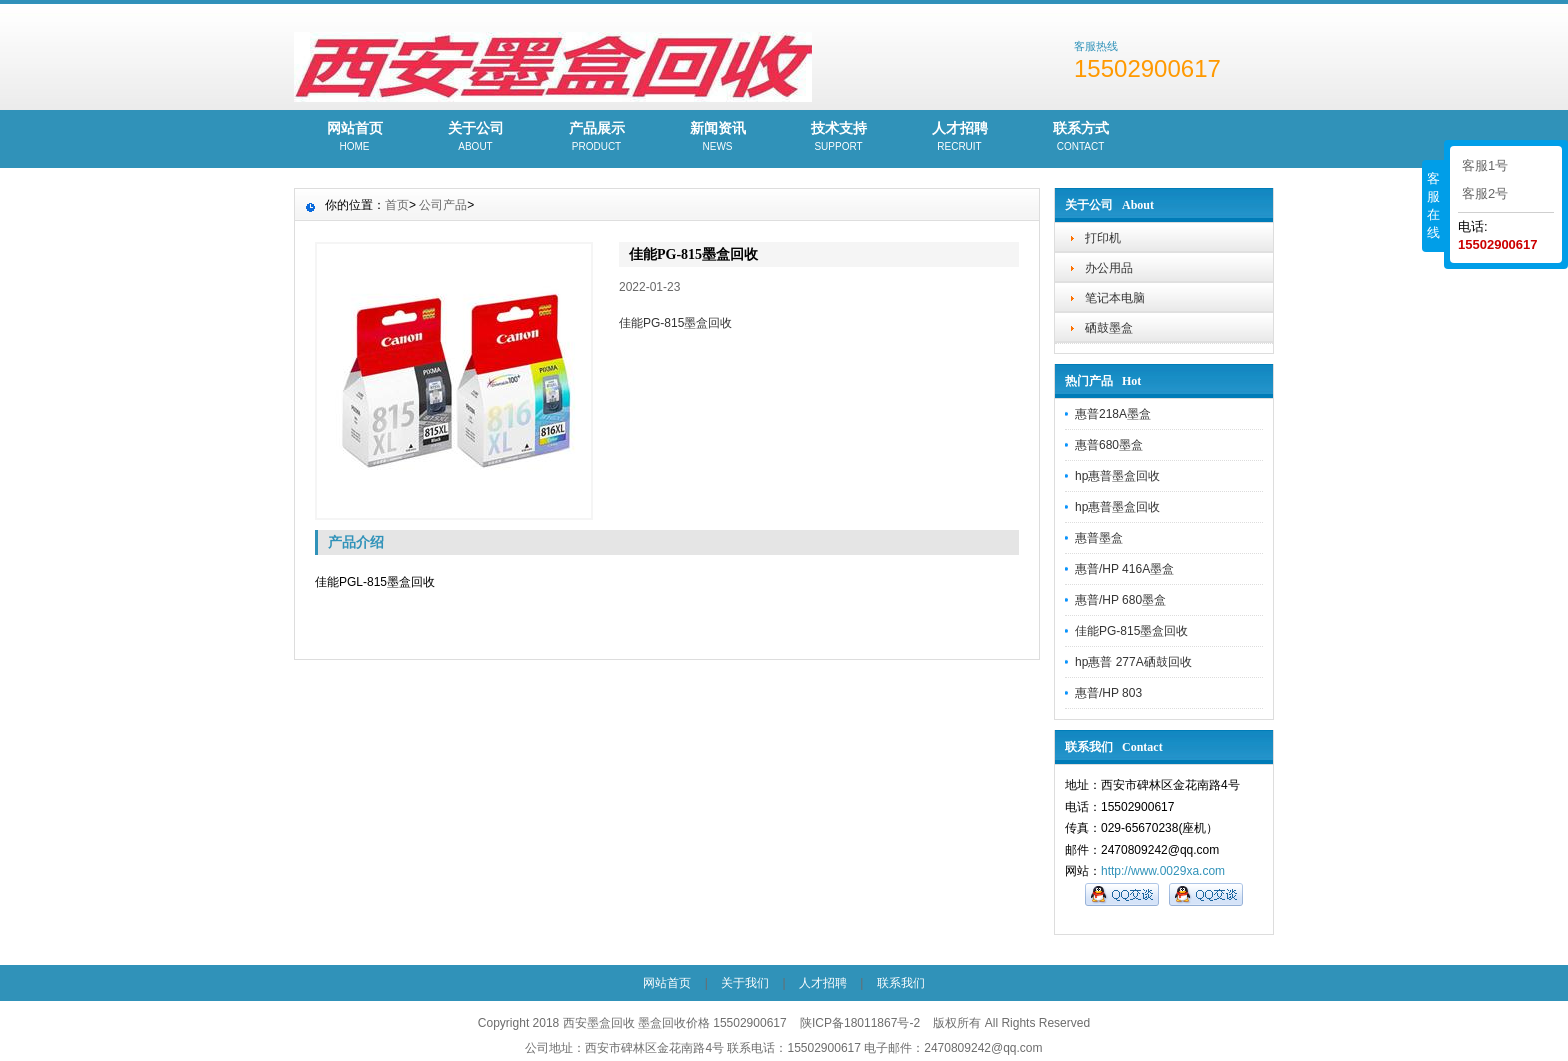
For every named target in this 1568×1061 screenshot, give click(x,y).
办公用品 (1109, 268)
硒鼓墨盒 (1109, 328)
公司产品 (443, 205)
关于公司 (475, 138)
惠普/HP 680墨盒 (1120, 600)
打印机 (1103, 238)
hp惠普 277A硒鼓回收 (1133, 662)
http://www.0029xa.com (1163, 871)
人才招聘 (959, 138)
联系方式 (1080, 138)
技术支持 (838, 138)
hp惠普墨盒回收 (1117, 476)
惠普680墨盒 (1109, 445)
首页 (397, 205)
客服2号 (1485, 193)
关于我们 (745, 983)
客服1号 (1485, 165)
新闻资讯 (717, 138)
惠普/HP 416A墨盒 (1124, 569)
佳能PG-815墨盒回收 (1131, 631)
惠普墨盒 (1099, 538)
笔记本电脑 (1115, 298)
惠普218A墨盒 (1113, 414)
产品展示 (596, 138)
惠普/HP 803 (1108, 693)
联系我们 (901, 983)
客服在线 (1433, 205)
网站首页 (354, 138)
